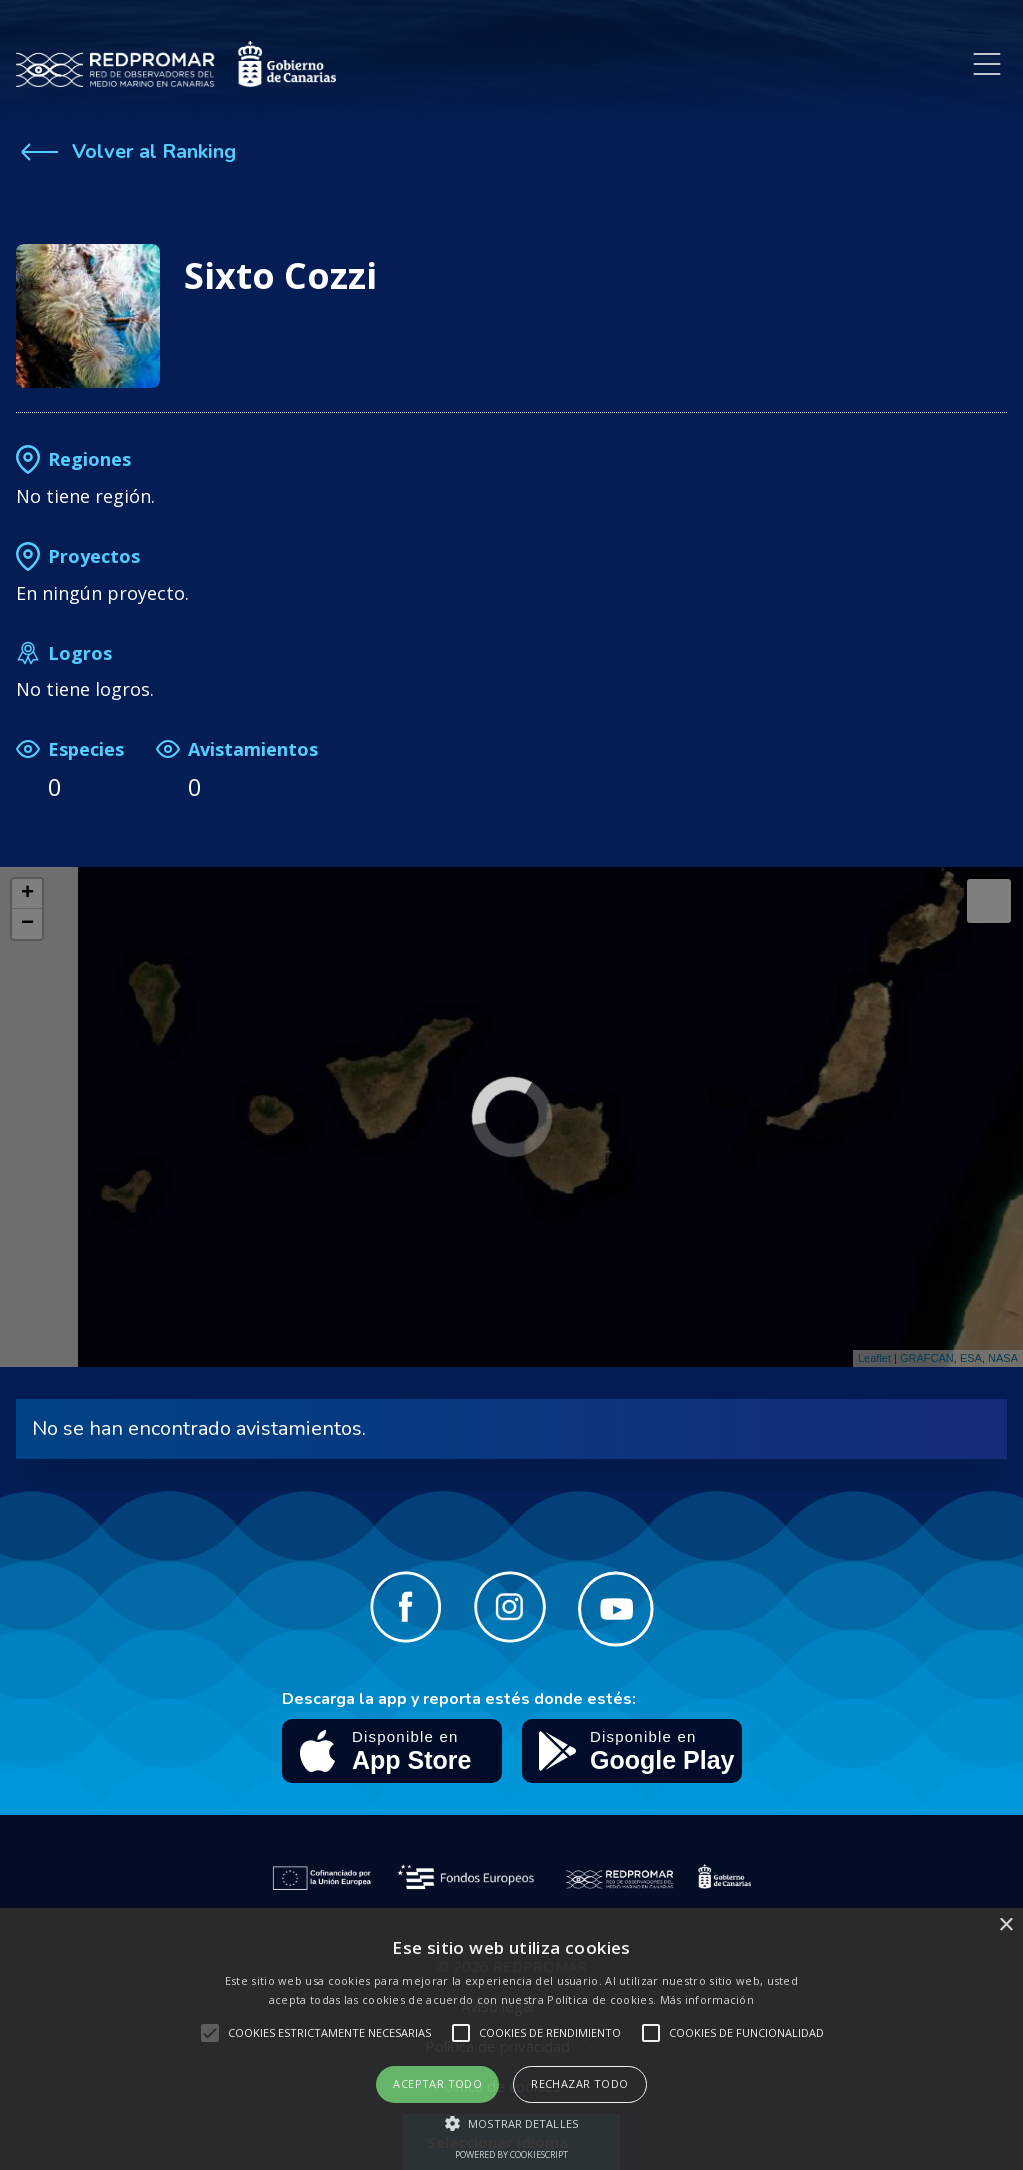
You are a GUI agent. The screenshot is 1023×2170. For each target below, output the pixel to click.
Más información (707, 1999)
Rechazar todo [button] (579, 2083)
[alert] (511, 2039)
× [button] (1005, 1925)
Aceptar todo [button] (437, 2083)
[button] (511, 2123)
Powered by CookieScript (511, 2154)
